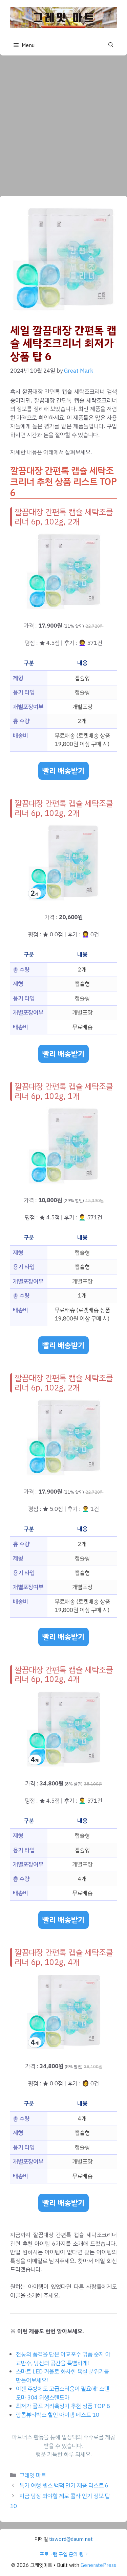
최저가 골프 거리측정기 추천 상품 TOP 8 (63, 2406)
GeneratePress (98, 2565)
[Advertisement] (63, 122)
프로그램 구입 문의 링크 (64, 2554)
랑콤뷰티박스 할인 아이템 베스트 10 (57, 2415)
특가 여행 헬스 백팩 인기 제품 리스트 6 (63, 2485)
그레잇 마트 (32, 2475)
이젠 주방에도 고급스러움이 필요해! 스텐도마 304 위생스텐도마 (62, 2393)
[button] (111, 45)
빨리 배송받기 (63, 770)
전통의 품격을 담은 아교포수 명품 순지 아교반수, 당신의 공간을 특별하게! (63, 2358)
